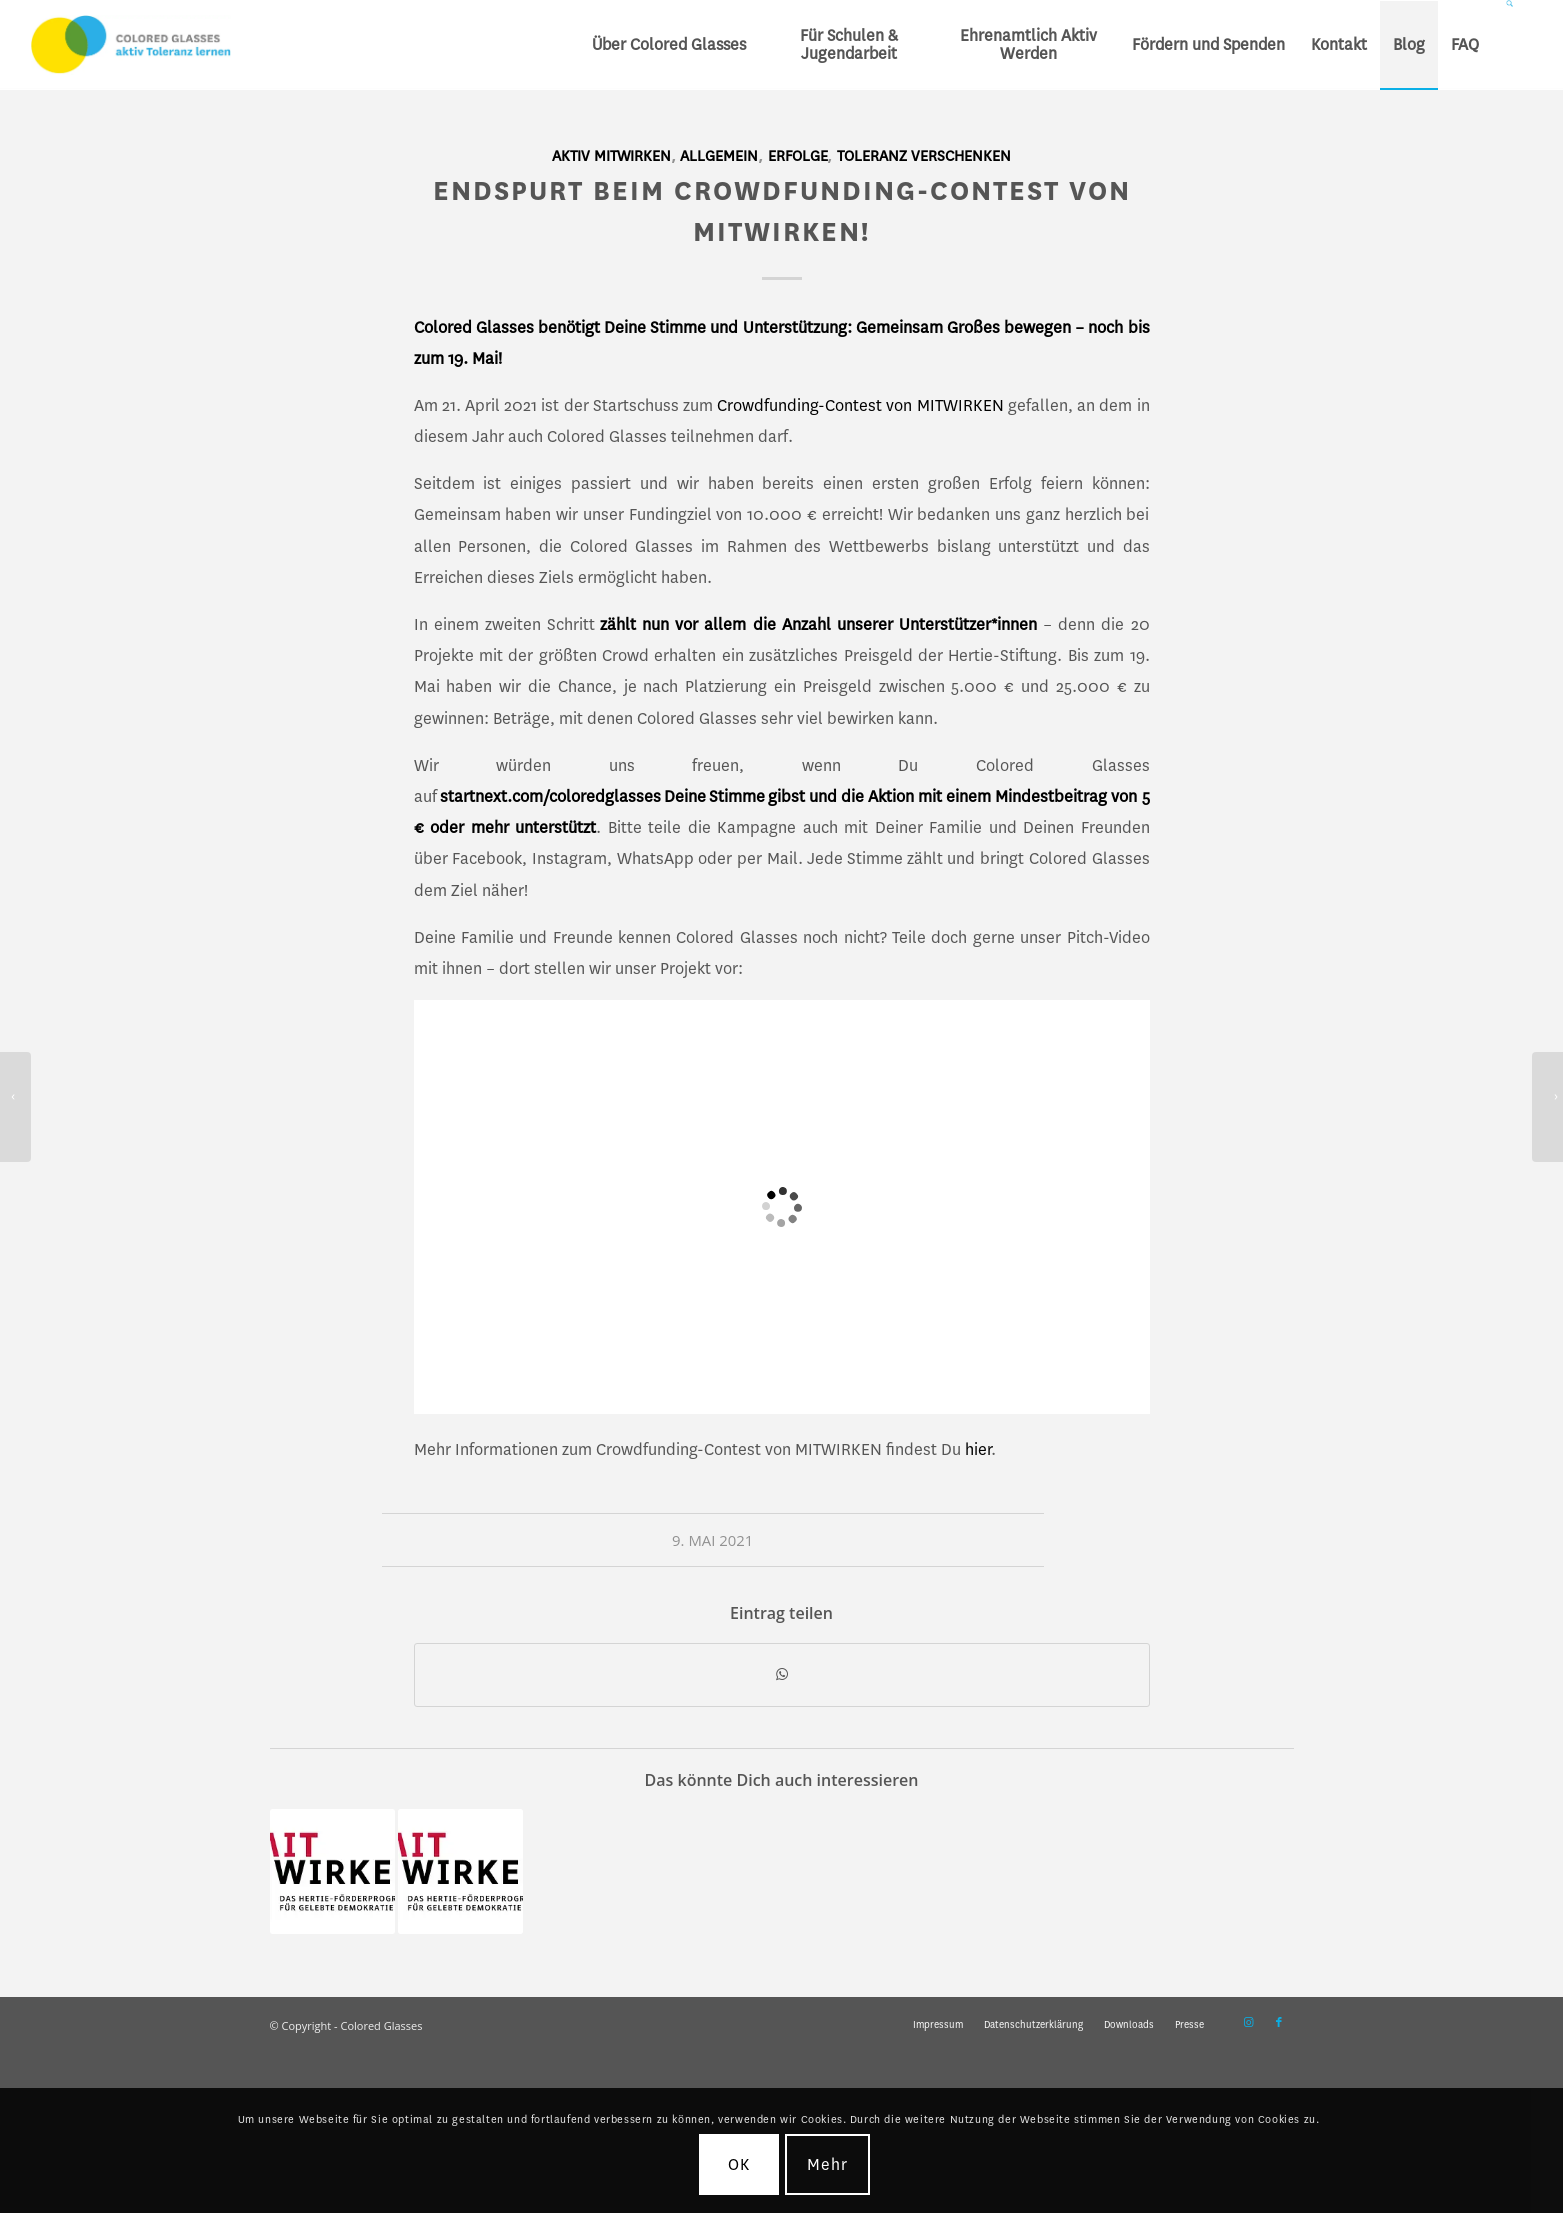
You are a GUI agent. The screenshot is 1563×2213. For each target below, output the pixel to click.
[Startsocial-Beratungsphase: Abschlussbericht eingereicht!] (15, 1107)
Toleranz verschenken (924, 156)
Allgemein (719, 156)
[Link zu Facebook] (1279, 2023)
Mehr (827, 2164)
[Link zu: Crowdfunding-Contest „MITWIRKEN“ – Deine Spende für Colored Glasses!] (460, 1871)
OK (739, 2164)
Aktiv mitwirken (611, 156)
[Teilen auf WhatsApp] (782, 1675)
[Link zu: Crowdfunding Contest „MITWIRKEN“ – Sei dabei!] (332, 1871)
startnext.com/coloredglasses (552, 796)
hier (978, 1449)
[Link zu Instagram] (1249, 2023)
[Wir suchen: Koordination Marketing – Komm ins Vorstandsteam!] (1547, 1107)
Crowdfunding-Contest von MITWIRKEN (860, 405)
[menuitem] (669, 45)
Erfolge (798, 156)
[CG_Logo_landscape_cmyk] (131, 45)
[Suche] (1511, 45)
